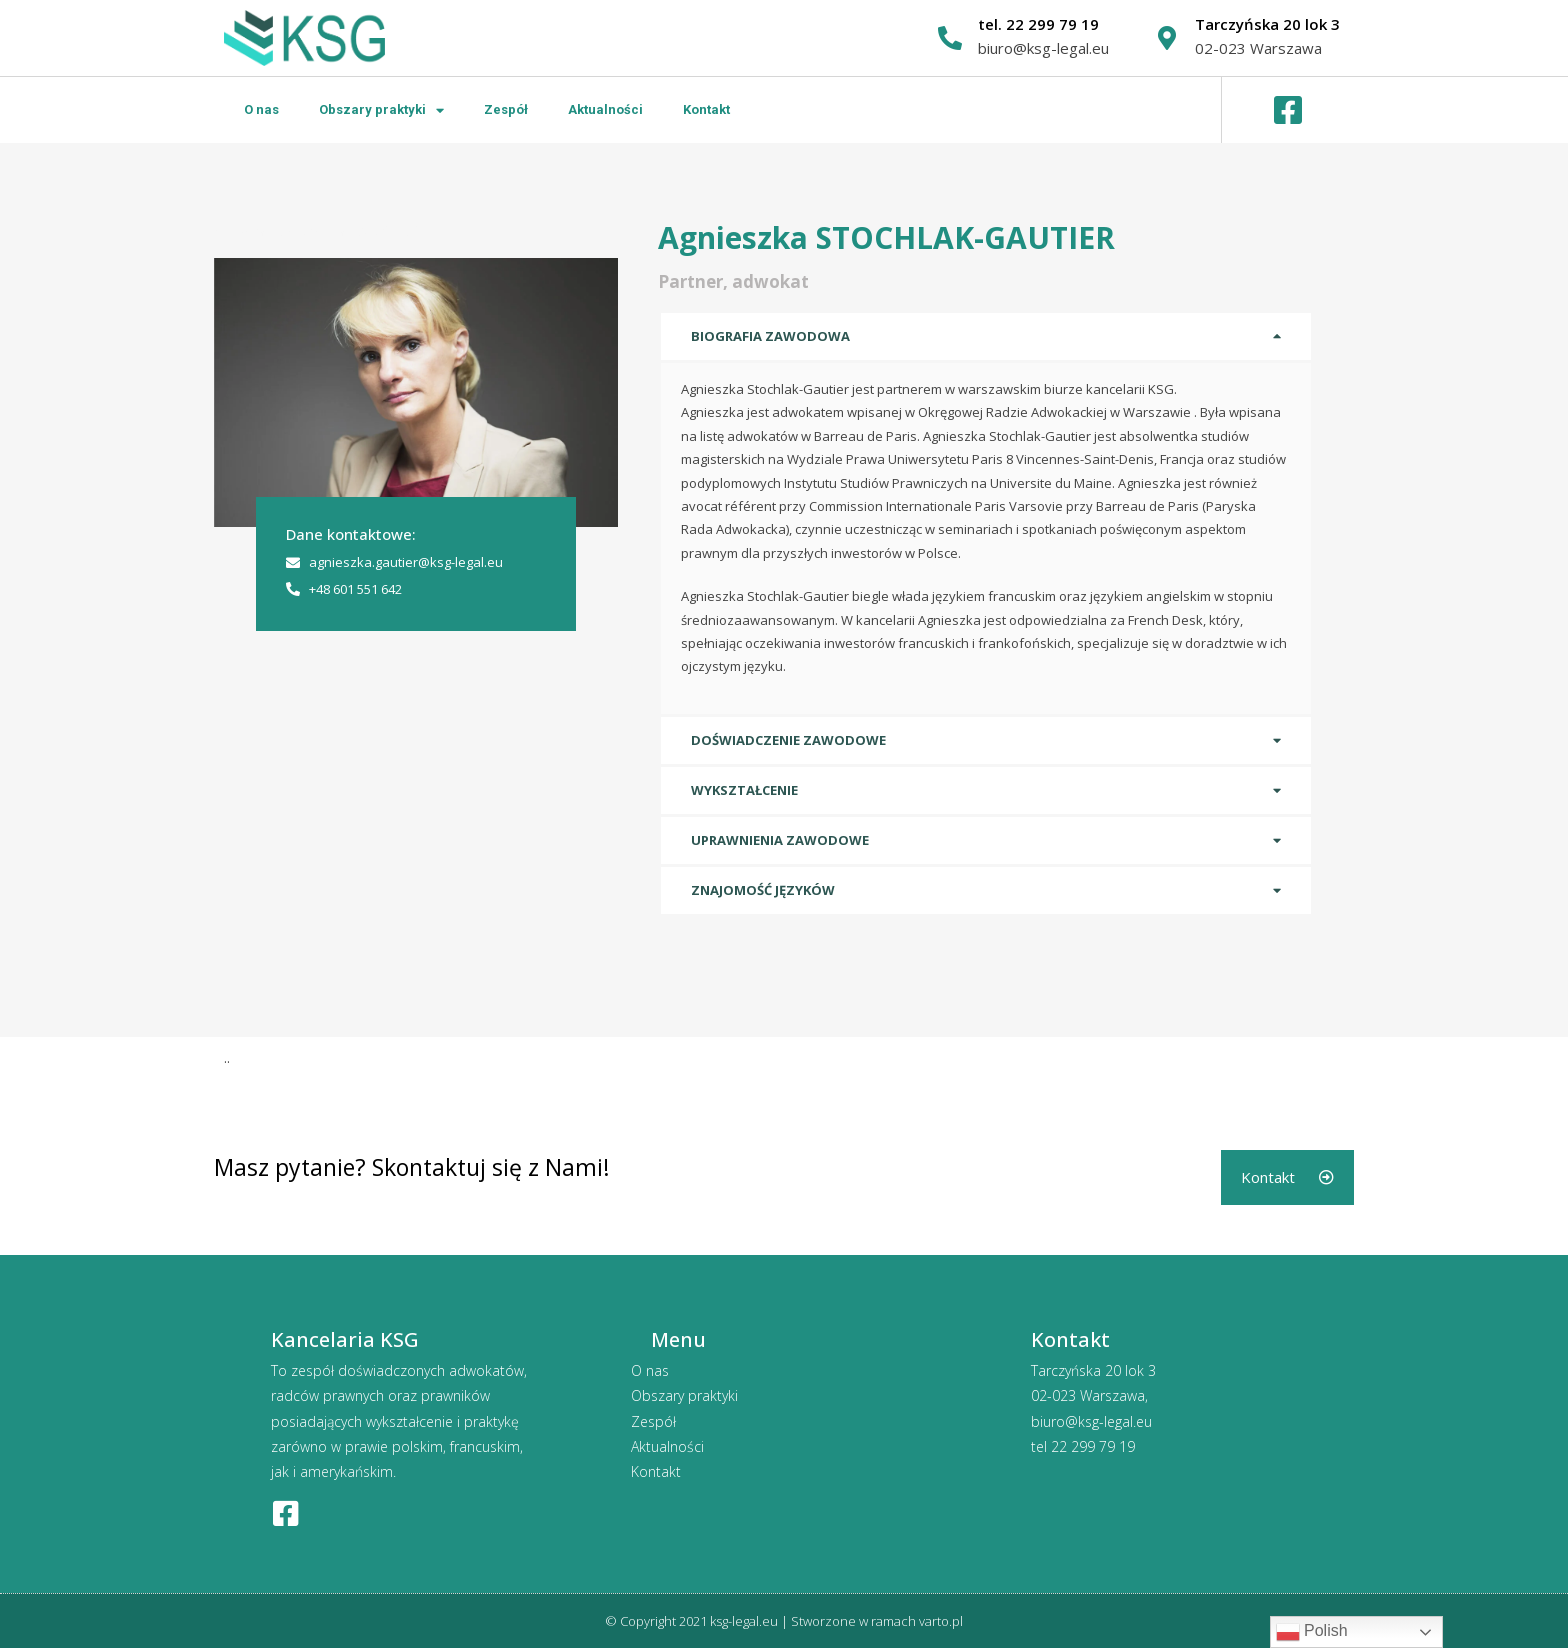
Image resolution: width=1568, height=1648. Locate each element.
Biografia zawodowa (770, 336)
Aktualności (605, 109)
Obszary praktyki (381, 110)
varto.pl (941, 1620)
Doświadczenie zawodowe (788, 740)
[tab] (986, 336)
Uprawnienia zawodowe (780, 840)
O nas (261, 109)
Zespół (506, 109)
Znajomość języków (763, 890)
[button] (1287, 1177)
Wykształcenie (744, 790)
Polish (1312, 1632)
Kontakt (706, 109)
